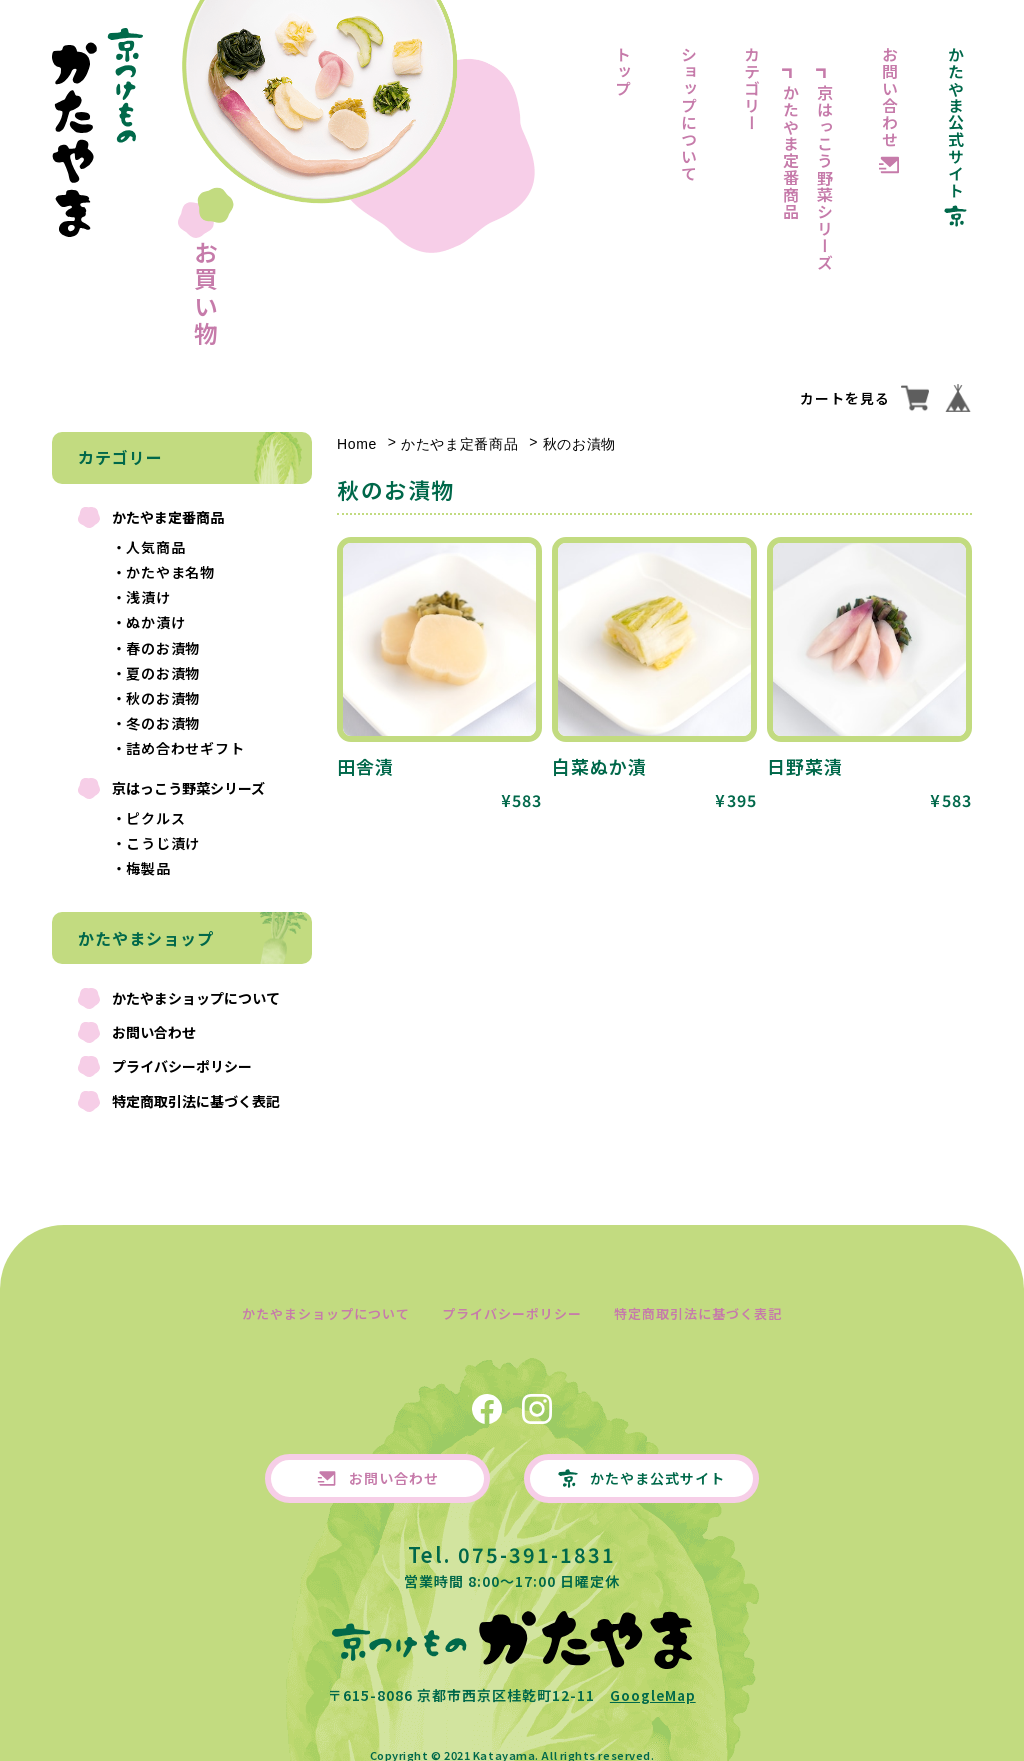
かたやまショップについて (196, 998)
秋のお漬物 (163, 698)
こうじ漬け (163, 843)
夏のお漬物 (163, 673)
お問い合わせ (890, 97)
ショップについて (689, 114)
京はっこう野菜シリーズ (825, 177)
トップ (623, 71)
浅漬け (148, 597)
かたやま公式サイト (956, 122)
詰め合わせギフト (186, 748)
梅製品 (148, 868)
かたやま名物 (171, 572)
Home (357, 444)
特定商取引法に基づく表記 (196, 1101)
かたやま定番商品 (791, 152)
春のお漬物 (163, 648)
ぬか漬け (156, 622)
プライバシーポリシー (182, 1066)
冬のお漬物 (163, 723)
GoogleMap (653, 1680)
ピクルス (156, 818)
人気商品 (156, 547)
